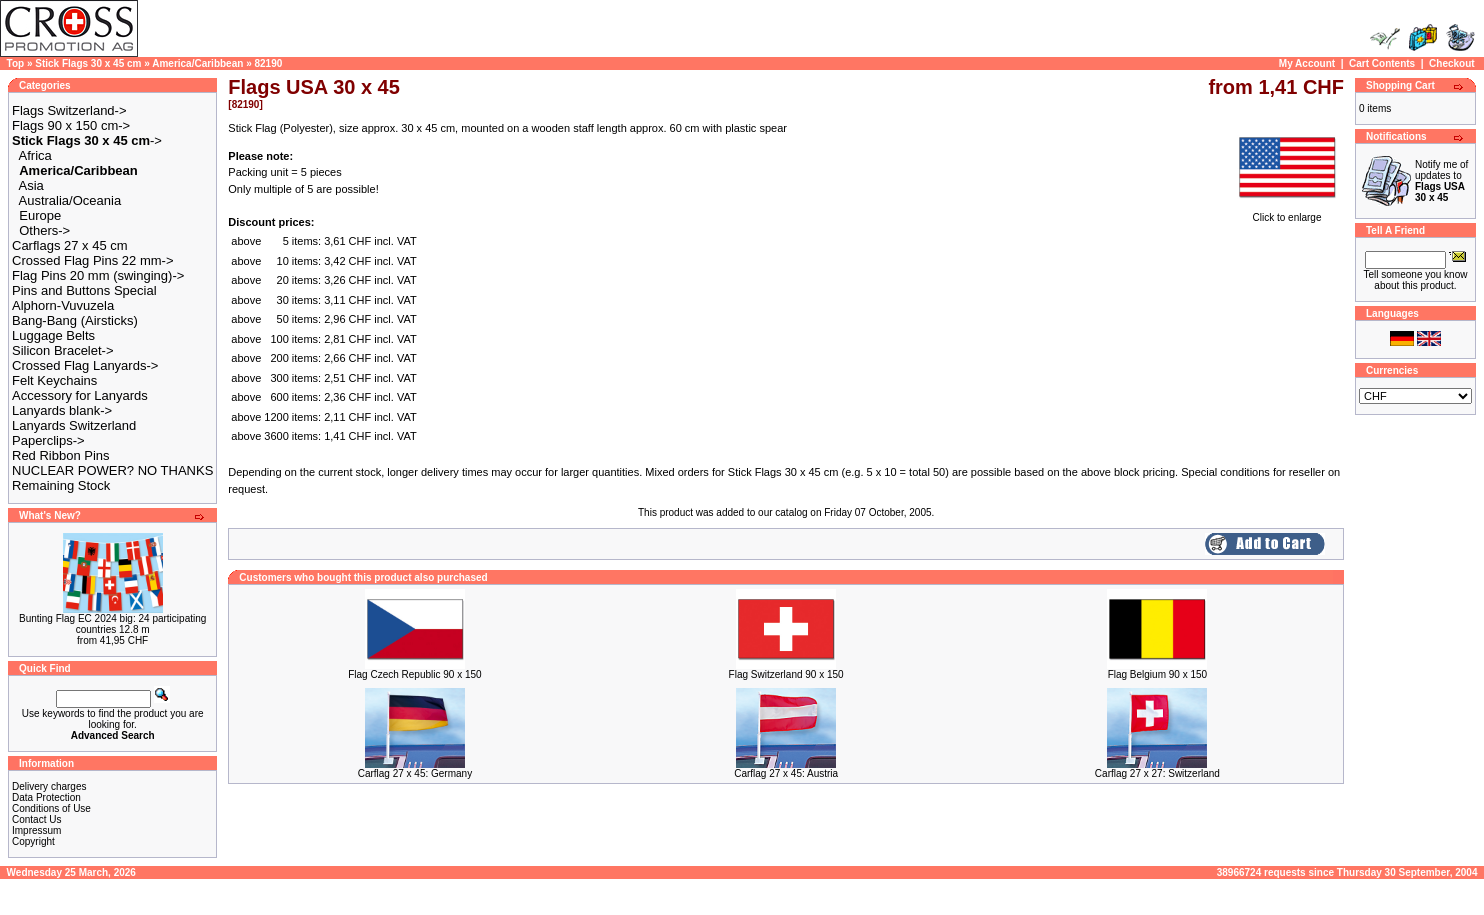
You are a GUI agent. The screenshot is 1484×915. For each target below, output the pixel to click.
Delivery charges (49, 786)
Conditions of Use (51, 808)
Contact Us (36, 819)
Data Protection (46, 797)
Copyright (33, 841)
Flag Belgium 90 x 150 (1158, 674)
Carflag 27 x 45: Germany (415, 773)
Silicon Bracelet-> (63, 350)
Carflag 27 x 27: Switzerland (1157, 773)
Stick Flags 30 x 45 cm (88, 63)
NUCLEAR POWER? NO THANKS (112, 470)
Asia (31, 185)
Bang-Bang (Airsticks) (75, 320)
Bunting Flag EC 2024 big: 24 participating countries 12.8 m (112, 624)
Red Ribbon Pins (61, 455)
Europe (40, 215)
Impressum (36, 830)
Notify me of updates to (1441, 181)
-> (87, 140)
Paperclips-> (48, 440)
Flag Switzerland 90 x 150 (786, 674)
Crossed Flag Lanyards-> (85, 365)
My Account (1307, 63)
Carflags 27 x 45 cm (70, 245)
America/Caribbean (197, 63)
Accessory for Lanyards (80, 395)
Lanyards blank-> (62, 410)
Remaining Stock (61, 485)
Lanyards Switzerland (74, 425)
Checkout (1452, 63)
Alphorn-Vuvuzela (63, 305)
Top (16, 63)
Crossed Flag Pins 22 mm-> (92, 260)
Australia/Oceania (70, 200)
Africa (35, 155)
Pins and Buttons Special (84, 290)
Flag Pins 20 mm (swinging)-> (98, 275)
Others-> (44, 230)
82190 (268, 63)
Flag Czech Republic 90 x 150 (414, 674)
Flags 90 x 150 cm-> (71, 125)
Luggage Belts (53, 335)
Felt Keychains (54, 380)
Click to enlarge (1287, 213)
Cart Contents (1382, 63)
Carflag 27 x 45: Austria (786, 773)
